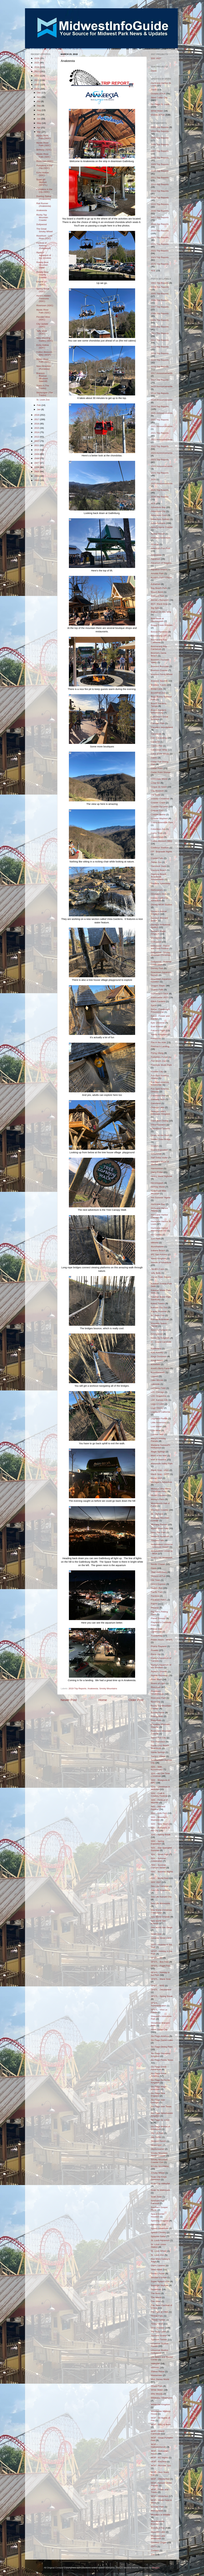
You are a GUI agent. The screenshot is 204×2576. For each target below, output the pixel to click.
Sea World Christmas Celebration (161, 1911)
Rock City (155, 1702)
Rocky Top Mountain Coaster (42, 217)
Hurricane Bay (158, 1204)
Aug (39, 110)
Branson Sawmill (159, 681)
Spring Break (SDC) (42, 290)
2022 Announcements (162, 439)
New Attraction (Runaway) (43, 367)
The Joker (156, 2301)
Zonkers (155, 2550)
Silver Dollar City (159, 97)
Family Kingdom (159, 1034)
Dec (39, 92)
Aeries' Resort (158, 534)
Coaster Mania (158, 814)
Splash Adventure (159, 2228)
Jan (39, 409)
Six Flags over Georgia (158, 2101)
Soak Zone (156, 2196)
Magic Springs (158, 1451)
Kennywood (157, 1334)
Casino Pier (156, 746)
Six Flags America (160, 2036)
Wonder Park (157, 2506)
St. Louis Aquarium (160, 2240)
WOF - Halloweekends (158, 2445)
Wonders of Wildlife (160, 2514)
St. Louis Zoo (43, 399)
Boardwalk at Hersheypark (157, 619)
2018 (37, 415)
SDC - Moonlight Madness (159, 1818)
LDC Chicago (157, 1392)
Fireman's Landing (160, 1046)
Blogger (156, 2567)
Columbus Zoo (158, 829)
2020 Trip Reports (160, 237)
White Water (157, 111)
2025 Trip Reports (160, 264)
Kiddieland (156, 1348)
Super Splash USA (160, 2281)
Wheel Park (156, 2386)
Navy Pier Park (158, 1532)
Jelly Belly (156, 1273)
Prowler (154, 1650)
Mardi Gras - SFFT (160, 1474)
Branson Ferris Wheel (162, 674)
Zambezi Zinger (158, 2542)
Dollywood (41, 224)
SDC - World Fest (159, 1878)
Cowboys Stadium (160, 847)
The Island (156, 2297)
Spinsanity (156, 2224)
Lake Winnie (157, 1380)
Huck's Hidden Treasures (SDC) (43, 298)
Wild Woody (157, 2394)
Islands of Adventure (161, 1262)
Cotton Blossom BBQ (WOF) (44, 353)
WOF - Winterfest (159, 2496)
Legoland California (160, 1412)
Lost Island (156, 1426)
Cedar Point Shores (160, 772)
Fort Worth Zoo (158, 1061)
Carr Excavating (159, 738)
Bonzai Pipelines (159, 632)
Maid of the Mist (159, 1455)
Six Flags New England (158, 2094)
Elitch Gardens (158, 1001)
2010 (37, 450)
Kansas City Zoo (159, 1307)
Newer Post (69, 1700)
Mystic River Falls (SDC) (43, 137)
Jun (39, 119)
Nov (39, 97)
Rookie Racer (157, 1712)
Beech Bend (157, 592)
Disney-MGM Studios (161, 904)
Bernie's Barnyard (160, 600)
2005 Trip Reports (160, 138)
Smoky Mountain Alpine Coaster (159, 2154)
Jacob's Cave (157, 1269)
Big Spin (155, 608)
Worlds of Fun (158, 115)
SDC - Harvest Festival (158, 1807)
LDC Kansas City (159, 1400)
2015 (37, 428)
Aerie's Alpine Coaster (162, 527)
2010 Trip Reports (160, 171)
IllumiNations (157, 1246)
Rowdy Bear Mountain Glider (42, 265)
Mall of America (158, 1459)
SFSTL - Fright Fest (160, 1966)
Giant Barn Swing (159, 1120)
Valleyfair (155, 2363)
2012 (37, 441)
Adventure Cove (159, 515)
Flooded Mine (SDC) (43, 318)
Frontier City (157, 1071)
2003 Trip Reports (160, 127)
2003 (37, 480)
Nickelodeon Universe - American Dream (162, 1545)
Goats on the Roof (160, 1135)
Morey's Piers (157, 1499)
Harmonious (157, 1168)
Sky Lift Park (157, 2133)
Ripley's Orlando (159, 1671)
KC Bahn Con (158, 1315)
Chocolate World (159, 779)
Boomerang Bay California (159, 641)
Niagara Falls (157, 1540)
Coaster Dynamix (159, 806)
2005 (37, 471)
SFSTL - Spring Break (162, 1996)
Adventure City (158, 511)
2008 (37, 458)
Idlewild (154, 1242)
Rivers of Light (158, 1683)
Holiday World (158, 1187)
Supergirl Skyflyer (159, 2285)
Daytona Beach (158, 870)
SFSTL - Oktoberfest (161, 1989)
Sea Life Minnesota (160, 1903)
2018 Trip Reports (160, 224)
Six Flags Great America (158, 2074)
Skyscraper (156, 2145)
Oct (39, 101)
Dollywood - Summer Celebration (161, 963)
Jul (38, 114)
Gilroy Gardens (158, 1124)
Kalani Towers (158, 1303)
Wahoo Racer (157, 2371)
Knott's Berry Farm (160, 1368)
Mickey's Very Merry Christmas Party (161, 1490)
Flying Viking (157, 1053)
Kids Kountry (157, 1352)
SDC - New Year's (160, 1824)
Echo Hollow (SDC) (42, 173)
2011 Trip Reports (160, 177)
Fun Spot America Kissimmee (160, 1083)
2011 (37, 445)
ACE (153, 270)
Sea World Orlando (160, 1917)
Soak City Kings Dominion (159, 2178)
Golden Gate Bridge (161, 1139)
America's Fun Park (160, 548)
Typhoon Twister (159, 2339)
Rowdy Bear (157, 1716)
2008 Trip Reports (160, 157)
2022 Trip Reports (160, 250)
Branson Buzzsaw (160, 666)
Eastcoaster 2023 (159, 997)
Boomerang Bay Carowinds (159, 647)
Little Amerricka (158, 1422)
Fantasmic (156, 1038)
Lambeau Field (158, 1388)
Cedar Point (157, 768)
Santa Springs (158, 1752)
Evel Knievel (157, 1026)
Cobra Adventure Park (162, 822)
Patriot (154, 1604)
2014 (37, 432)
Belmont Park (157, 596)
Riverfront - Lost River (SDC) (44, 237)
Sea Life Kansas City (161, 1897)
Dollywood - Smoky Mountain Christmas (161, 953)
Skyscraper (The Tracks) (44, 393)
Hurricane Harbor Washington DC (159, 1229)
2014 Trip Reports (160, 197)
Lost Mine (156, 1430)
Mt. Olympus (157, 1514)
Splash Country (158, 2232)
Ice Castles (156, 1234)
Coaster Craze (158, 802)
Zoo (153, 2554)
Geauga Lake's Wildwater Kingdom (160, 1112)
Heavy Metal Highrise (161, 1176)
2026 (37, 58)
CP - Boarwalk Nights (161, 851)
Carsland (155, 742)
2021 (37, 80)
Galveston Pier (158, 1095)
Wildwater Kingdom (160, 2404)
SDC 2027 (156, 58)
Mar (39, 132)
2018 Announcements (162, 386)
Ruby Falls (156, 1720)
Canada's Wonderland (162, 727)
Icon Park (155, 1238)
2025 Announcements (162, 483)
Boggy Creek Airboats (162, 625)
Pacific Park (157, 1592)
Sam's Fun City (158, 1737)
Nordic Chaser (158, 1564)
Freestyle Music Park (161, 1065)
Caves (154, 757)
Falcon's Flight (158, 1030)
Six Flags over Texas (161, 2106)
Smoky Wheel (158, 2173)
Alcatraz (155, 544)
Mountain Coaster (160, 1510)
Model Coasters (159, 1495)
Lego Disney (157, 1408)
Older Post (136, 1700)
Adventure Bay (158, 507)
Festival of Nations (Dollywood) (43, 245)
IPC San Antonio (159, 1254)
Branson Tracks (158, 685)
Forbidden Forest (159, 1057)
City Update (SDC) (42, 325)
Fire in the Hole (158, 1042)
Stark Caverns (158, 2265)
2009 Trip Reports (160, 164)
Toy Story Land (158, 2331)
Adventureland (158, 523)
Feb (39, 405)
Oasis (154, 71)
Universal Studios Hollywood (159, 2351)
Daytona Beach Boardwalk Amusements (158, 877)
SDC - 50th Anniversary (157, 1768)
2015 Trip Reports (160, 204)
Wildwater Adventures (162, 2398)
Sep (39, 105)
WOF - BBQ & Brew (161, 2424)
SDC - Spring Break (161, 1834)
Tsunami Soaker (159, 2335)
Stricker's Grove (159, 2277)
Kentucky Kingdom (160, 1338)
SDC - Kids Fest (159, 1813)
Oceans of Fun (158, 93)
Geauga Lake (157, 1107)
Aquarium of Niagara (161, 563)
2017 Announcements (162, 373)
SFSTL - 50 (156, 1958)
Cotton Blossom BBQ (161, 841)
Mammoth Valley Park (162, 1463)
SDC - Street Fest (160, 1854)
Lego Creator (157, 1404)
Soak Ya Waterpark (160, 2190)
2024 (37, 67)
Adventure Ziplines (160, 519)
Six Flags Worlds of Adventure (160, 2127)
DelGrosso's (157, 890)
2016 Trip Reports (160, 211)
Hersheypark (157, 1183)
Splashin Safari (158, 2236)
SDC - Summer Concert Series (158, 1866)
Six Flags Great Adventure (158, 2068)
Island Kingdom (158, 1258)
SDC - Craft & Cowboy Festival (159, 1794)
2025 (37, 62)
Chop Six (155, 783)
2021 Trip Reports (160, 244)
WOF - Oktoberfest (160, 2479)
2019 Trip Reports (77, 1688)
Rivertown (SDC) (44, 161)
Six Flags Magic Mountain (159, 2087)
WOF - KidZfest (158, 2461)
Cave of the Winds (160, 754)
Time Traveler (157, 2328)
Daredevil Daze (158, 866)
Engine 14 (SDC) (41, 283)
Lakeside (155, 1384)
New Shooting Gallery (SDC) (44, 339)
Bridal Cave (156, 689)
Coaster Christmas (160, 798)
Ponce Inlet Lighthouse (156, 1630)
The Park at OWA (159, 2312)
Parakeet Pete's (159, 1600)
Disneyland (156, 938)
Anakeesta (92, 1688)
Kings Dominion (159, 1356)
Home (103, 1700)
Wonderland (157, 2510)
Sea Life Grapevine (160, 1890)
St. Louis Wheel (159, 2251)
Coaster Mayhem (159, 818)
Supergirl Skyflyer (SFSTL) (41, 182)
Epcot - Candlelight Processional (160, 1010)
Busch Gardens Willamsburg (158, 711)
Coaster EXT (157, 810)
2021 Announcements (162, 426)
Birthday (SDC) (43, 149)
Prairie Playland (159, 1646)
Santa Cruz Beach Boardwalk (160, 1746)
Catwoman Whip (159, 750)
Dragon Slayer (158, 985)
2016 (37, 423)
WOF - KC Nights (159, 2457)
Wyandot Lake (158, 2532)
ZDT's (154, 2546)
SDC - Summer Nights (162, 1871)
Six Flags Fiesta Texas (162, 2060)
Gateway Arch (158, 1099)
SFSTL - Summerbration (158, 2004)
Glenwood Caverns (160, 1128)
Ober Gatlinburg (159, 1572)
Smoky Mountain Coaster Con (159, 2160)
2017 (37, 419)
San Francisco (158, 1741)
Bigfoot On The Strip (161, 612)
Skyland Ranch (158, 2141)
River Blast (156, 1679)
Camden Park (158, 723)
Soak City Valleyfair (160, 2183)
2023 (37, 71)
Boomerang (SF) (159, 635)
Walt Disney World (160, 2379)
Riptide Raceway (159, 1675)
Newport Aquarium (160, 1536)
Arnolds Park (157, 573)
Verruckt (155, 2367)
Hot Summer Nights (160, 1197)
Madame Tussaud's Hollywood (160, 1446)
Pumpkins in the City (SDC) (44, 166)
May (39, 123)
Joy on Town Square (161, 1277)
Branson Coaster (159, 670)
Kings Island (157, 1360)
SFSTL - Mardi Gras (161, 1979)
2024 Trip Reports (160, 473)
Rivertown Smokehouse (157, 1692)
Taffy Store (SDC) (41, 332)
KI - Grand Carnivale (161, 1342)
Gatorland (156, 1103)
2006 (37, 467)
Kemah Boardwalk (160, 1319)
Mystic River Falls (159, 1528)
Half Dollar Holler (159, 1157)
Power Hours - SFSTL (162, 1639)
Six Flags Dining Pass (162, 2046)
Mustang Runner (159, 1524)
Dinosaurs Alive (158, 894)
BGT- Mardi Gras (159, 604)
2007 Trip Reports (160, 151)
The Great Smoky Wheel (44, 230)
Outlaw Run (157, 1588)
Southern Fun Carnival (157, 2202)
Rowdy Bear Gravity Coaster (42, 275)
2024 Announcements (162, 466)
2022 (37, 75)
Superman (156, 2289)
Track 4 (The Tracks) (42, 386)
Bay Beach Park (159, 588)
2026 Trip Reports (160, 496)
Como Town (157, 833)
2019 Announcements (162, 400)
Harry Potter (157, 1172)
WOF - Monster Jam (161, 2465)
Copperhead (157, 837)
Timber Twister (158, 2320)
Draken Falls (157, 989)
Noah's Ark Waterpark (161, 1557)
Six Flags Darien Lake (162, 2040)
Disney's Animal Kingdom (159, 912)
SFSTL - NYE (157, 1985)
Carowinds (156, 734)
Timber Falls (157, 2316)
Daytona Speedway (160, 883)
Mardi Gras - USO (160, 1470)
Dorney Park (157, 968)
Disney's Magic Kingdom (158, 932)
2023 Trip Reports (160, 257)
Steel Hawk (156, 2269)
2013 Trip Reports (160, 191)
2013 (37, 437)
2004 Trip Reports (160, 131)
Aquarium (155, 559)
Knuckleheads (158, 1372)
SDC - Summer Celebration (158, 1859)
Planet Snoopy (158, 1618)
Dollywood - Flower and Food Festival (160, 947)
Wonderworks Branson (157, 2522)
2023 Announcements (162, 453)
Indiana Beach (158, 1250)
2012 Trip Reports (160, 184)
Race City (156, 1654)
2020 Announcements (162, 413)
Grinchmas (156, 1154)
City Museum (157, 791)
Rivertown (156, 1687)
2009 (37, 454)
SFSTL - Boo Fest (160, 1962)
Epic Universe (158, 1022)
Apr (39, 127)
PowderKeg (156, 1635)
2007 (37, 463)
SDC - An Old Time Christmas (160, 1774)
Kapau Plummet (159, 1311)
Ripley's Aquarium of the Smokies (43, 255)
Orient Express (158, 1584)
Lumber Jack (157, 1434)
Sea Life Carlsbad (160, 1886)
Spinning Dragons (160, 2220)
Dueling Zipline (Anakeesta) (43, 197)
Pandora (155, 1596)
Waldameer (156, 2375)
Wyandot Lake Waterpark (158, 2537)
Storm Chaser (158, 2273)
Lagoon (154, 1376)
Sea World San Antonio (158, 1922)
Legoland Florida (159, 1418)
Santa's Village (158, 1756)
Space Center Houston (158, 2215)
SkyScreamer (157, 2149)
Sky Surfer (156, 2137)
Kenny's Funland (159, 1330)
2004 (37, 476)
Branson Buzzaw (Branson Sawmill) (42, 377)
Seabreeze (156, 1934)
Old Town (155, 1580)
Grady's (154, 1146)
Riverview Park (158, 1698)
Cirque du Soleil (159, 787)
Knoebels (155, 1364)
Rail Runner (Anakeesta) (43, 204)
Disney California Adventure (159, 899)
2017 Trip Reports (160, 217)
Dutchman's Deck (159, 993)
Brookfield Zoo (158, 693)
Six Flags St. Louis (160, 104)
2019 (37, 89)
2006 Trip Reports (160, 144)
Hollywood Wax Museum (158, 1192)
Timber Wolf (157, 2324)
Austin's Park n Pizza (161, 577)
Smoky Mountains (108, 1688)
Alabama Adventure (160, 537)
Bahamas (155, 584)
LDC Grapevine (158, 1396)
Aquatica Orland (159, 569)
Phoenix (155, 1607)
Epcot (154, 1005)
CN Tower (156, 795)
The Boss (155, 2293)
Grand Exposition (159, 1150)
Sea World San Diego (161, 1927)
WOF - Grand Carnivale (157, 2432)
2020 (37, 84)
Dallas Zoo (156, 862)
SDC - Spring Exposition (157, 1842)
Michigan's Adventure (161, 1482)
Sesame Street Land (161, 1938)
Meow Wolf (156, 1478)
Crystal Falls (157, 858)
